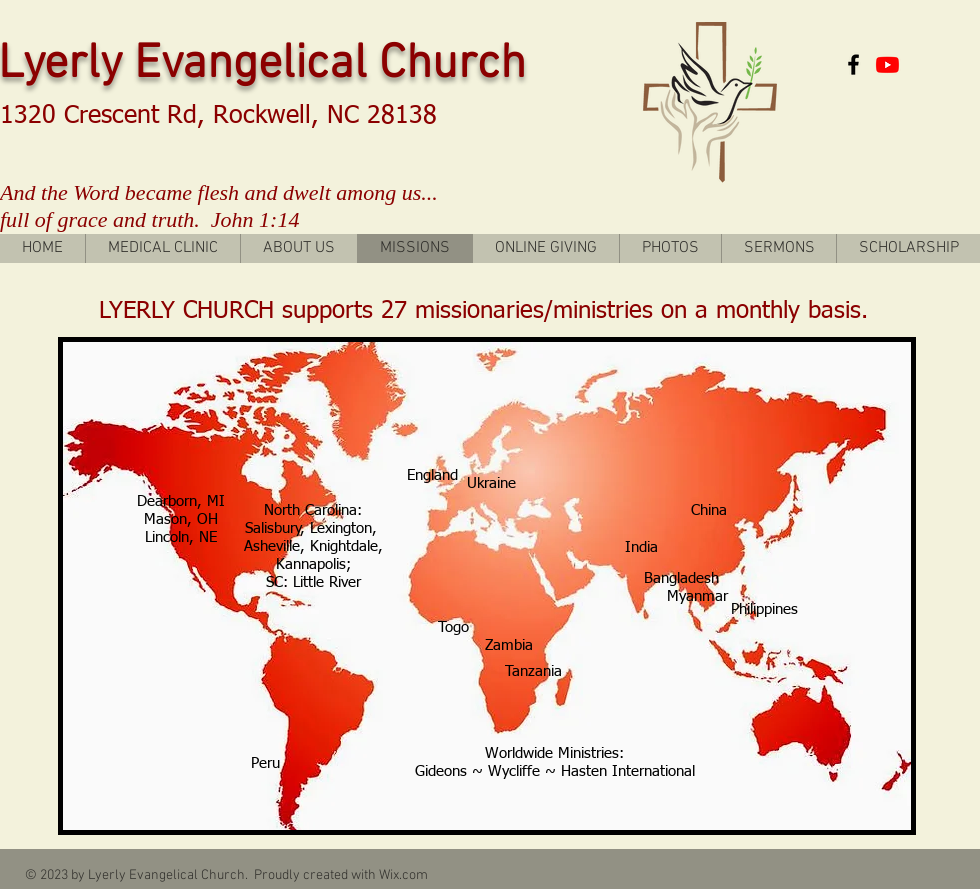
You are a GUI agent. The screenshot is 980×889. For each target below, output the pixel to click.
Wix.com (403, 875)
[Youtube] (887, 64)
